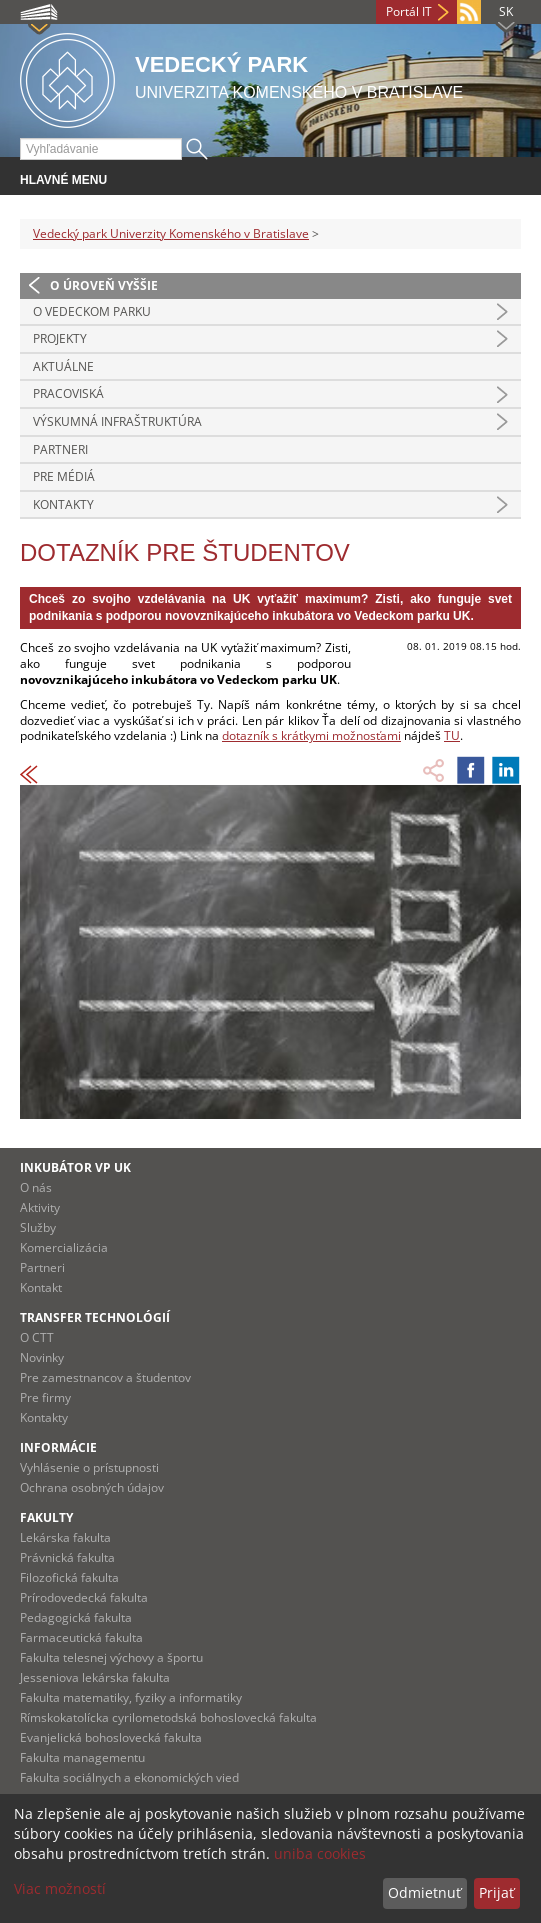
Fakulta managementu (82, 1757)
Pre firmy (45, 1397)
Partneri (60, 449)
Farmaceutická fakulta (81, 1637)
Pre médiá (64, 476)
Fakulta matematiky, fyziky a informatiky (131, 1697)
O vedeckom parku (92, 311)
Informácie (58, 1447)
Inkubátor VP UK (75, 1167)
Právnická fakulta (67, 1557)
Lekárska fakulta (65, 1537)
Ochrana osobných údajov (92, 1487)
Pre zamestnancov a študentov (105, 1377)
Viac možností (60, 1888)
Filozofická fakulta (69, 1577)
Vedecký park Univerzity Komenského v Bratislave (171, 233)
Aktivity (40, 1207)
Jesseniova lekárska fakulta (95, 1677)
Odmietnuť (424, 1892)
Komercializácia (64, 1247)
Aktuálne (63, 366)
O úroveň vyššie (104, 285)
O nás (36, 1187)
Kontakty (63, 504)
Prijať (496, 1892)
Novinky (42, 1357)
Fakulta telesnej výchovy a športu (111, 1657)
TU (452, 735)
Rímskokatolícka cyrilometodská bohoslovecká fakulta (168, 1717)
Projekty (60, 338)
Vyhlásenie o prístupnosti (89, 1467)
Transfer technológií (95, 1317)
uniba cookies (320, 1853)
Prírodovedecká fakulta (84, 1597)
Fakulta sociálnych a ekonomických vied (129, 1777)
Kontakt (41, 1287)
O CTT (37, 1337)
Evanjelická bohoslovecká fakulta (111, 1737)
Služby (38, 1227)
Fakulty (46, 1517)
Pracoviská (68, 393)
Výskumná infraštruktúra (117, 421)
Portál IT (409, 11)
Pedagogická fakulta (76, 1617)
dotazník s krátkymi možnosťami (311, 735)
